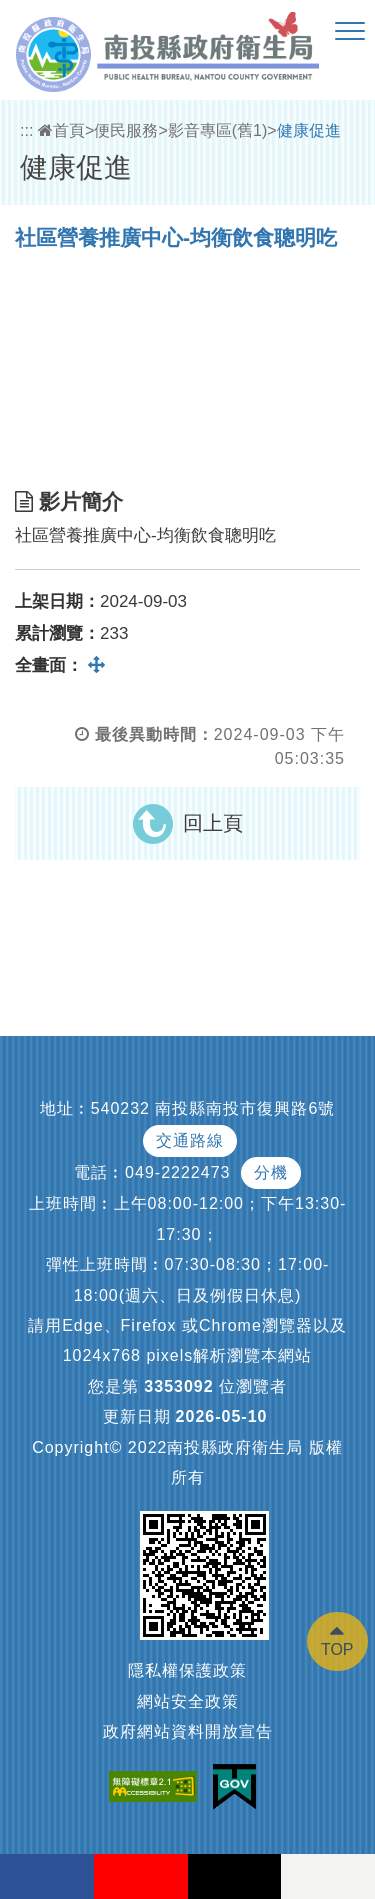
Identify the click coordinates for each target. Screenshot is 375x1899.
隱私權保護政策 (187, 1670)
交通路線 (190, 1140)
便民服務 (126, 130)
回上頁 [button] (213, 823)
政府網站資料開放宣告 (188, 1731)
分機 (271, 1172)
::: (26, 130)
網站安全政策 (188, 1701)
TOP (337, 1649)
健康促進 (309, 130)
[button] (350, 32)
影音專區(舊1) (218, 130)
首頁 (61, 130)
